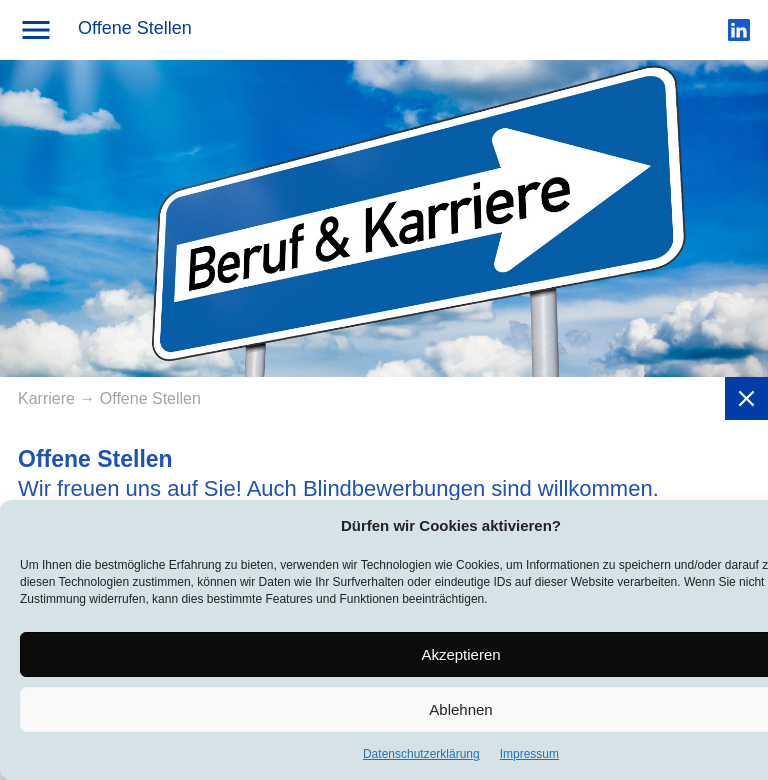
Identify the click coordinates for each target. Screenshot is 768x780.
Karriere (48, 398)
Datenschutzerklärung (421, 760)
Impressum (529, 760)
